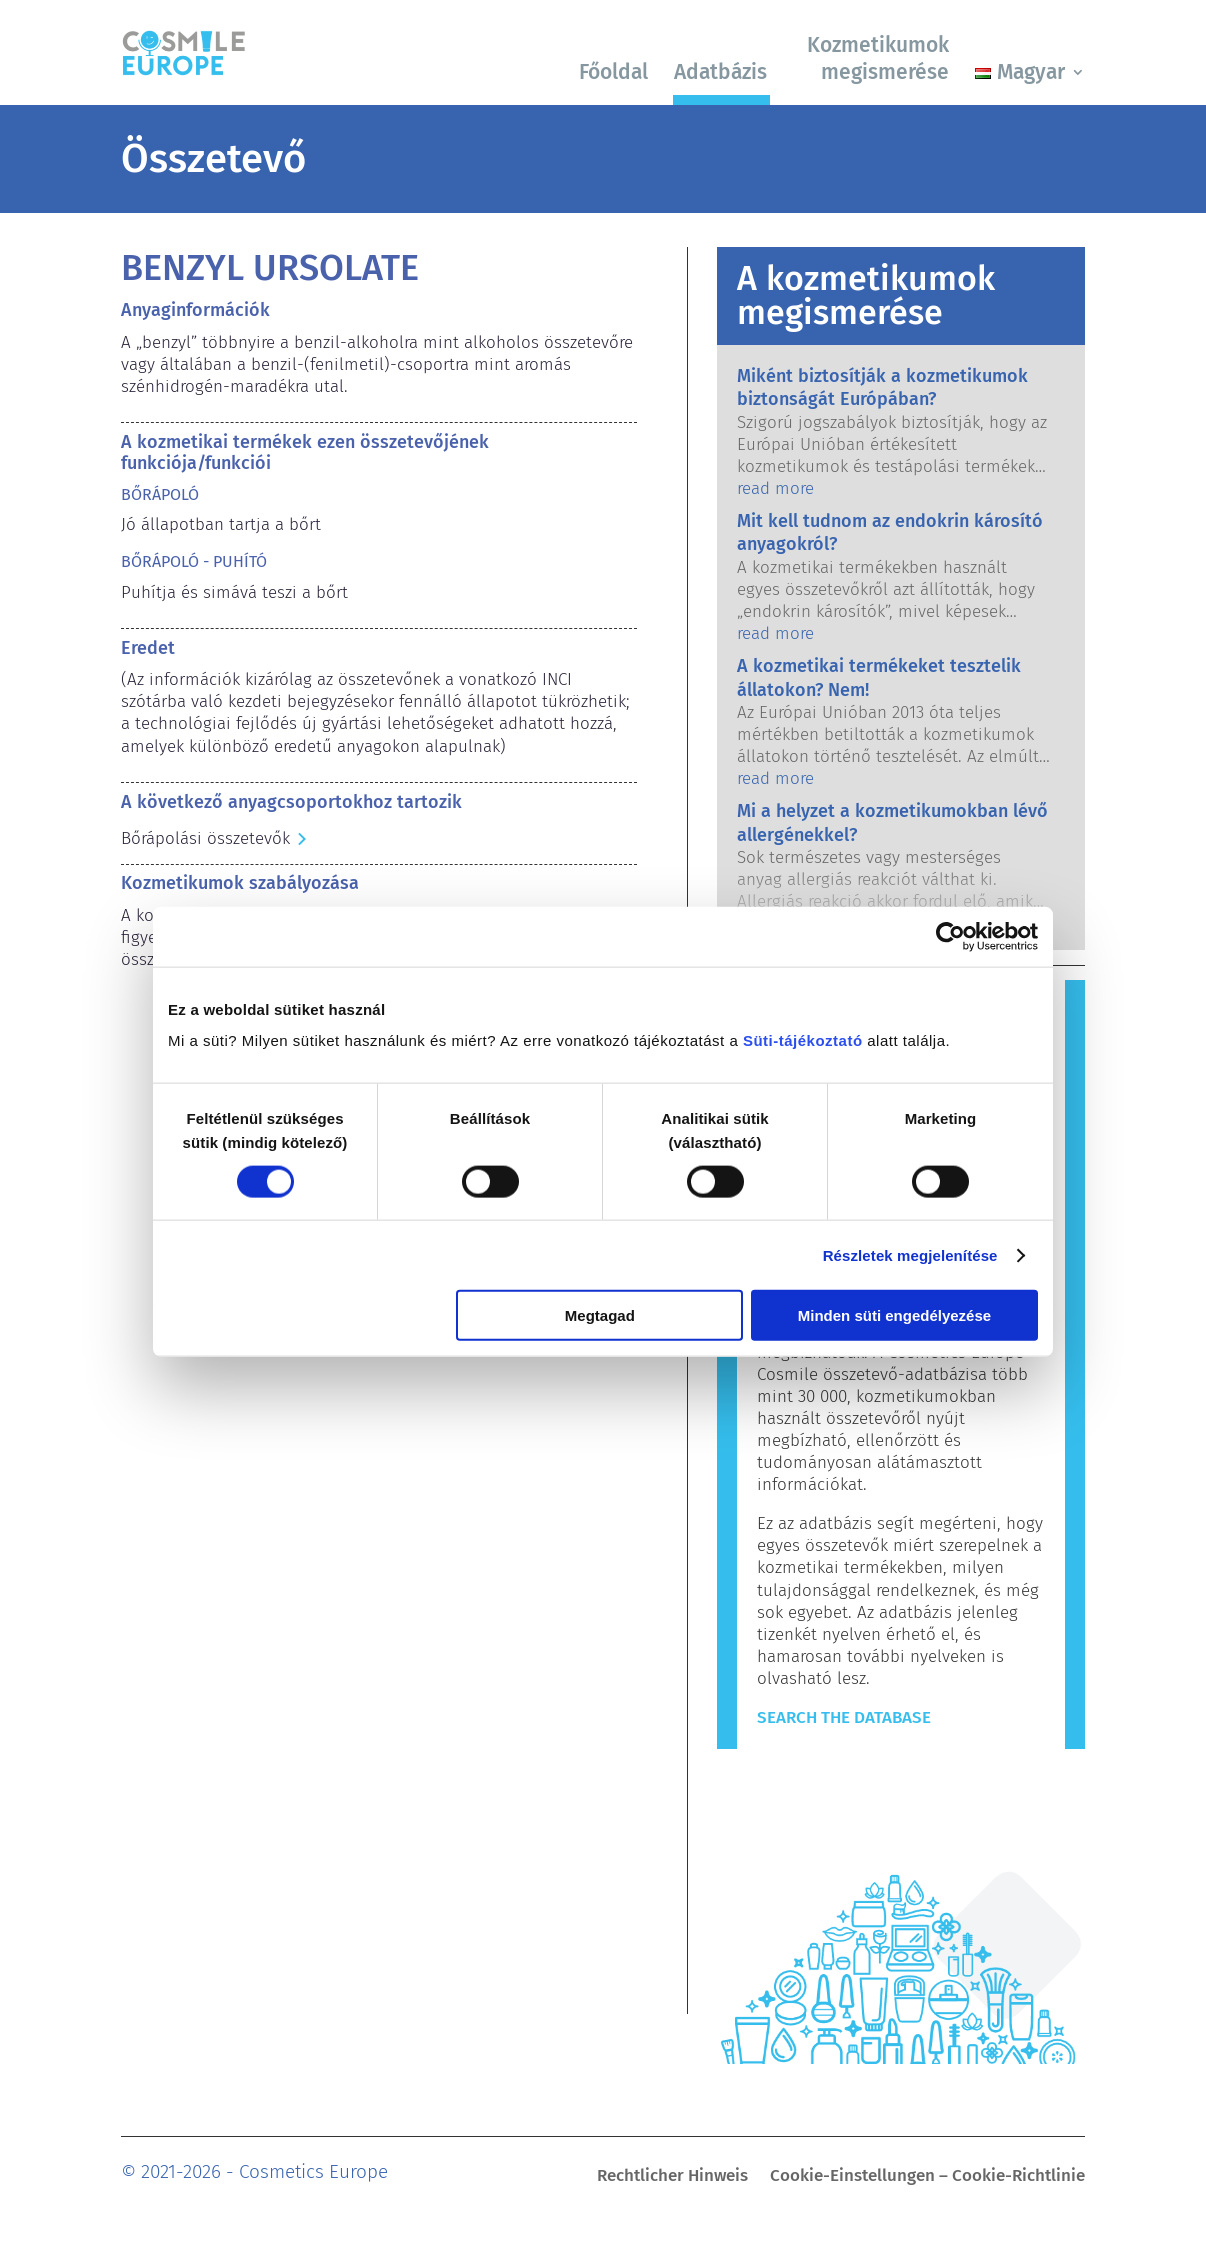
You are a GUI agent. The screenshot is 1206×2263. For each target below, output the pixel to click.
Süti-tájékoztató (803, 1040)
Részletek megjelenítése (910, 1254)
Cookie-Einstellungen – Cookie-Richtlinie (927, 2177)
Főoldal (613, 72)
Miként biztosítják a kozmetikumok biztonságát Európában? (882, 387)
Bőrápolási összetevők (205, 838)
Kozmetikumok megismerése (878, 58)
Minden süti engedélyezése (894, 1315)
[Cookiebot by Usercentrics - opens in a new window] (950, 936)
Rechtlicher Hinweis (672, 2177)
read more (775, 488)
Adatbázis (720, 72)
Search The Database (844, 1717)
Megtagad (600, 1315)
